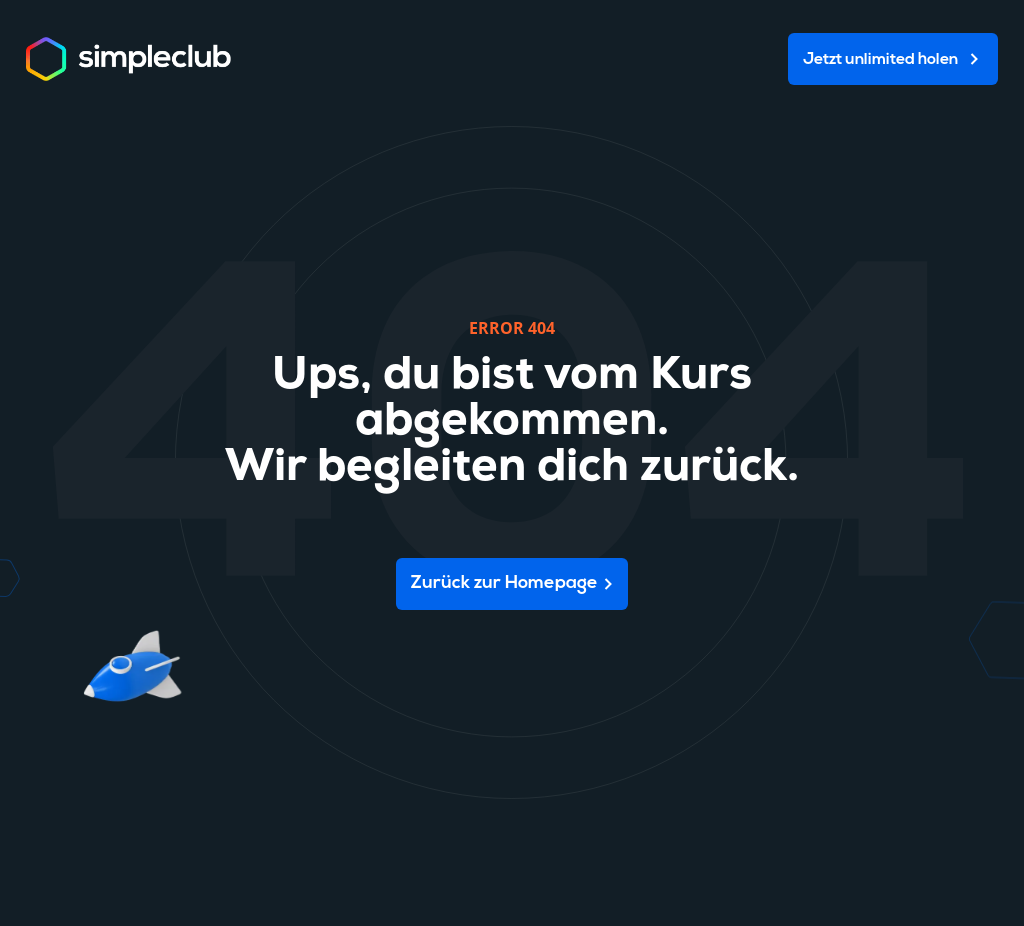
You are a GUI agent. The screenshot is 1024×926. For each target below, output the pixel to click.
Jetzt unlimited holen (880, 60)
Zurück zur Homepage (504, 583)
